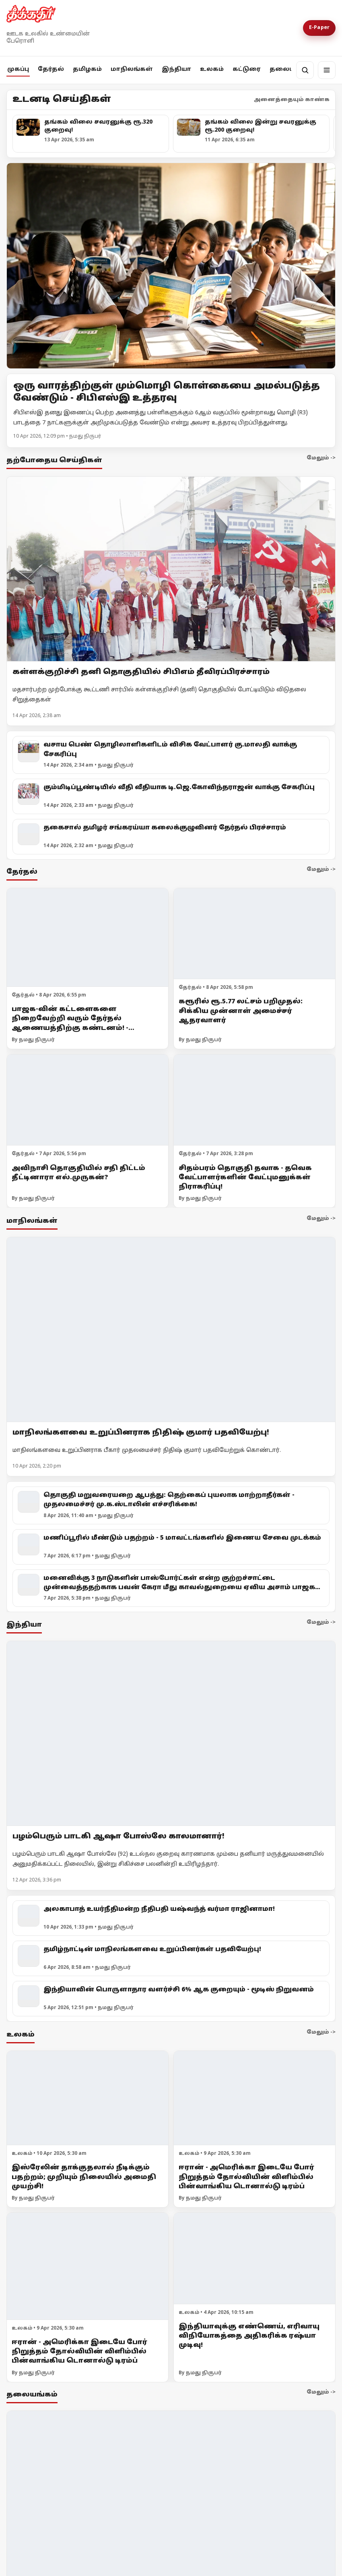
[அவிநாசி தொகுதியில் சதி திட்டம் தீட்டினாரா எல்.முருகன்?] (87, 1100)
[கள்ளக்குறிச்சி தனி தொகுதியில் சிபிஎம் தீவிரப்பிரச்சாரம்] (171, 568)
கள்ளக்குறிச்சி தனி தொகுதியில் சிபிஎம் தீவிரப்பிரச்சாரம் (141, 671)
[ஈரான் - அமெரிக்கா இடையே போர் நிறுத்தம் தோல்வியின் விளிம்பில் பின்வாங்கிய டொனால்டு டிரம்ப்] (254, 2098)
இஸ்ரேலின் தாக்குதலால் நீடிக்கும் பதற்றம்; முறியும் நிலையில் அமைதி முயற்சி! (84, 2177)
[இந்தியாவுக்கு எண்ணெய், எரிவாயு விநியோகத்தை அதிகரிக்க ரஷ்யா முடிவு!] (254, 2258)
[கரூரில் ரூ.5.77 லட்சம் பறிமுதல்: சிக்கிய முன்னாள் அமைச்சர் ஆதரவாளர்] (254, 934)
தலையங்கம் (291, 69)
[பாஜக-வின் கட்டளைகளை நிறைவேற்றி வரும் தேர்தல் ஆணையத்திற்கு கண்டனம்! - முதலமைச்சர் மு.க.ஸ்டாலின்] (87, 937)
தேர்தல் (51, 69)
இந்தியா (176, 69)
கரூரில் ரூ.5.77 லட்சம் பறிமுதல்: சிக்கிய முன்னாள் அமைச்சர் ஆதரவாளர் (241, 1011)
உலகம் (212, 69)
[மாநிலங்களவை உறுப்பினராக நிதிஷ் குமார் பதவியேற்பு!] (171, 1329)
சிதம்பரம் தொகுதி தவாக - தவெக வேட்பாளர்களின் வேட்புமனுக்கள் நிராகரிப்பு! (245, 1177)
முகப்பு (18, 69)
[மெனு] (327, 70)
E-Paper (319, 28)
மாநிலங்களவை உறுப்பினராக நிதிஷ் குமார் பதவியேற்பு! (140, 1432)
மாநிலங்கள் (132, 69)
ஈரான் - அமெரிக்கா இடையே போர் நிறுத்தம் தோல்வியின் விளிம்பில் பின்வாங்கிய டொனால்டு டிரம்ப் (246, 2177)
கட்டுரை (247, 69)
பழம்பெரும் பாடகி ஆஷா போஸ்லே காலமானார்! (118, 1836)
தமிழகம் (87, 69)
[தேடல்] (305, 70)
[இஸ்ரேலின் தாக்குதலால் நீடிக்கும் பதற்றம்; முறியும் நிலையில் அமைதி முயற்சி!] (87, 2098)
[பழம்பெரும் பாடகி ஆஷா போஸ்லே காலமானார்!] (171, 1733)
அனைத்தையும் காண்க (292, 100)
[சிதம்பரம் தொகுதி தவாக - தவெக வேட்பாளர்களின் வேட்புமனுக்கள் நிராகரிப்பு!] (254, 1100)
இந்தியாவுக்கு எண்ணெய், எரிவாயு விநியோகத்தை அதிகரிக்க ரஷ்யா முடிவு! (249, 2336)
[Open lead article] (171, 266)
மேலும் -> (321, 458)
